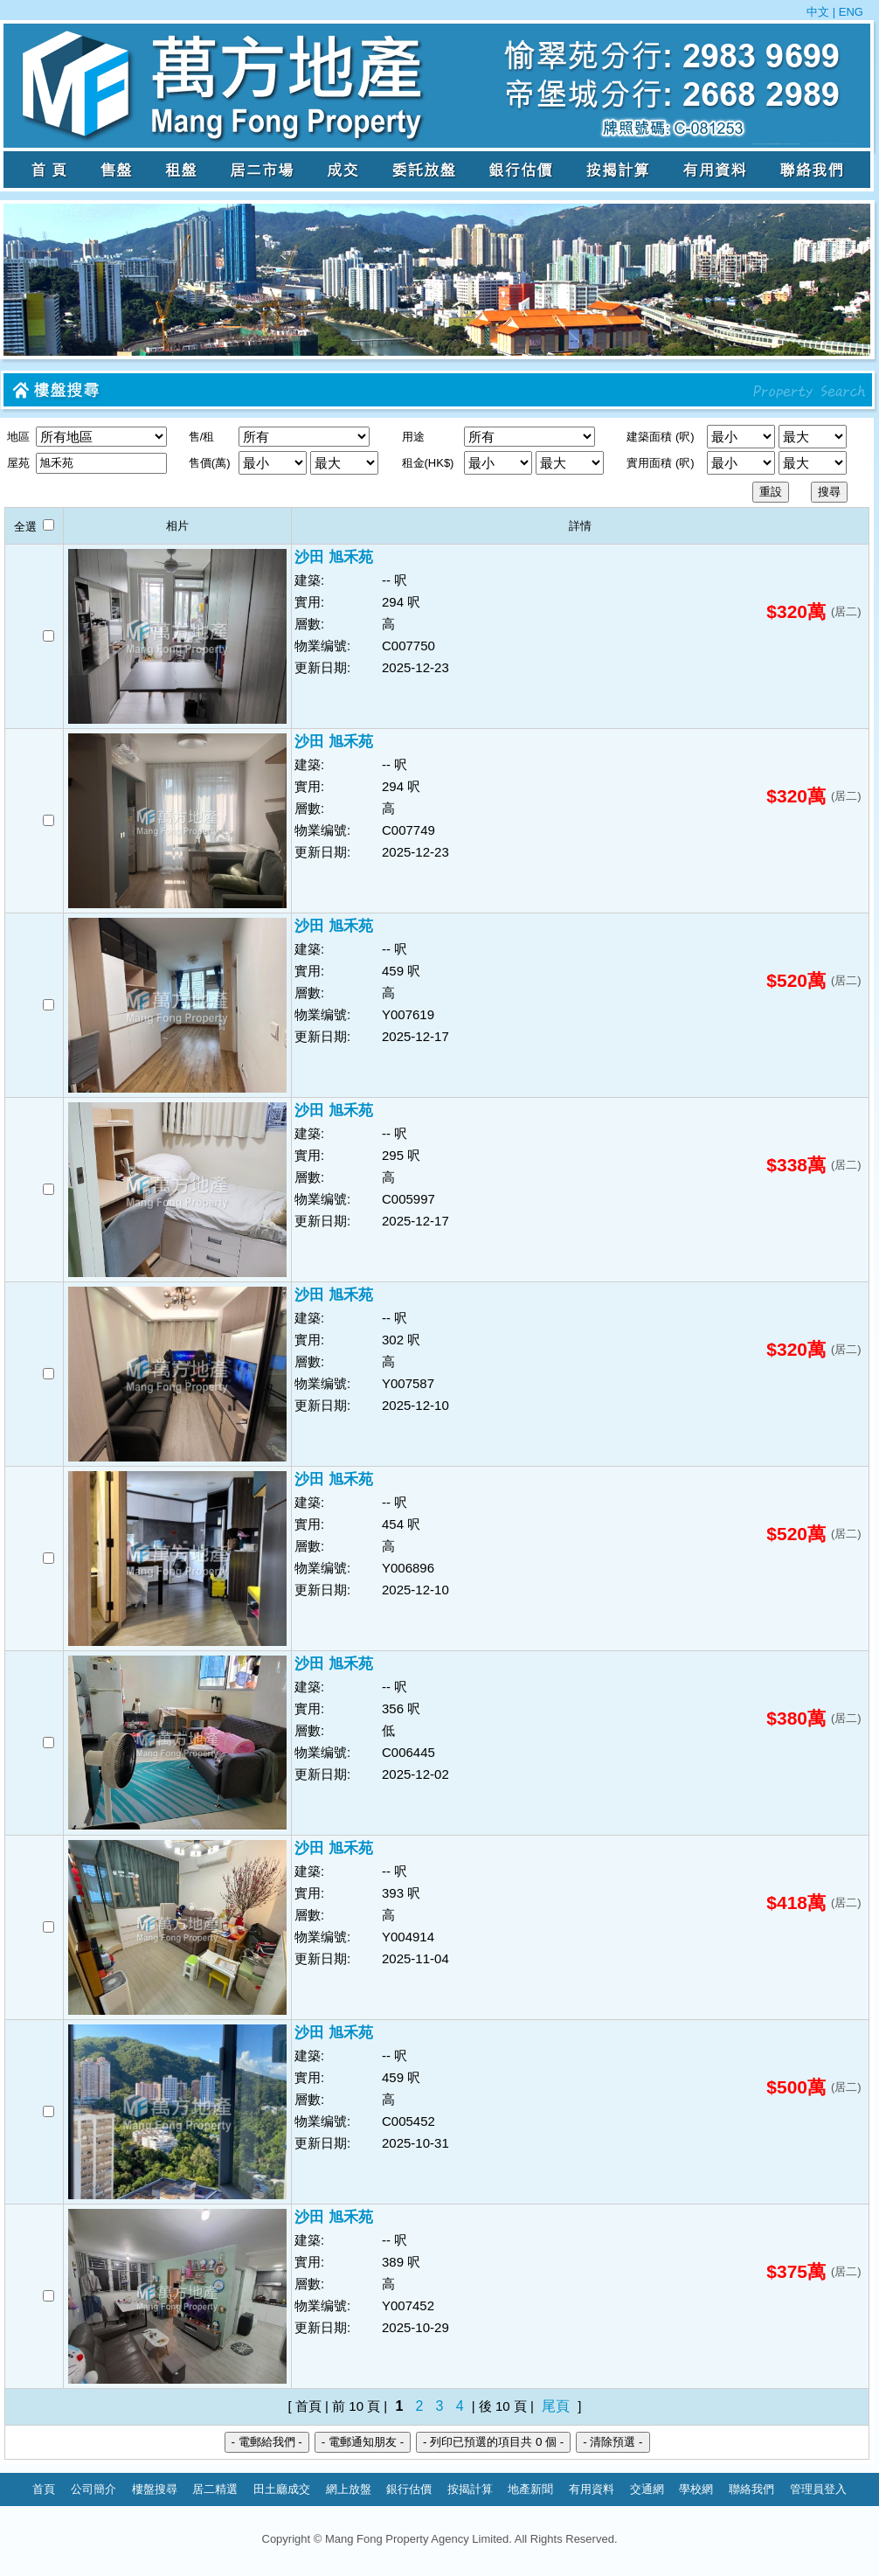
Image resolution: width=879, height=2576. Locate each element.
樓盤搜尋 (154, 2489)
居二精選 (215, 2489)
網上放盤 (348, 2489)
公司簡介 (93, 2489)
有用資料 (591, 2489)
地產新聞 (530, 2489)
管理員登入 (818, 2489)
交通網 (647, 2489)
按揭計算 (470, 2489)
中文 (819, 11)
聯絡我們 (751, 2489)
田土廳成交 (281, 2489)
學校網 (696, 2489)
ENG (849, 11)
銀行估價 (409, 2489)
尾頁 (556, 2406)
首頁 (43, 2489)
